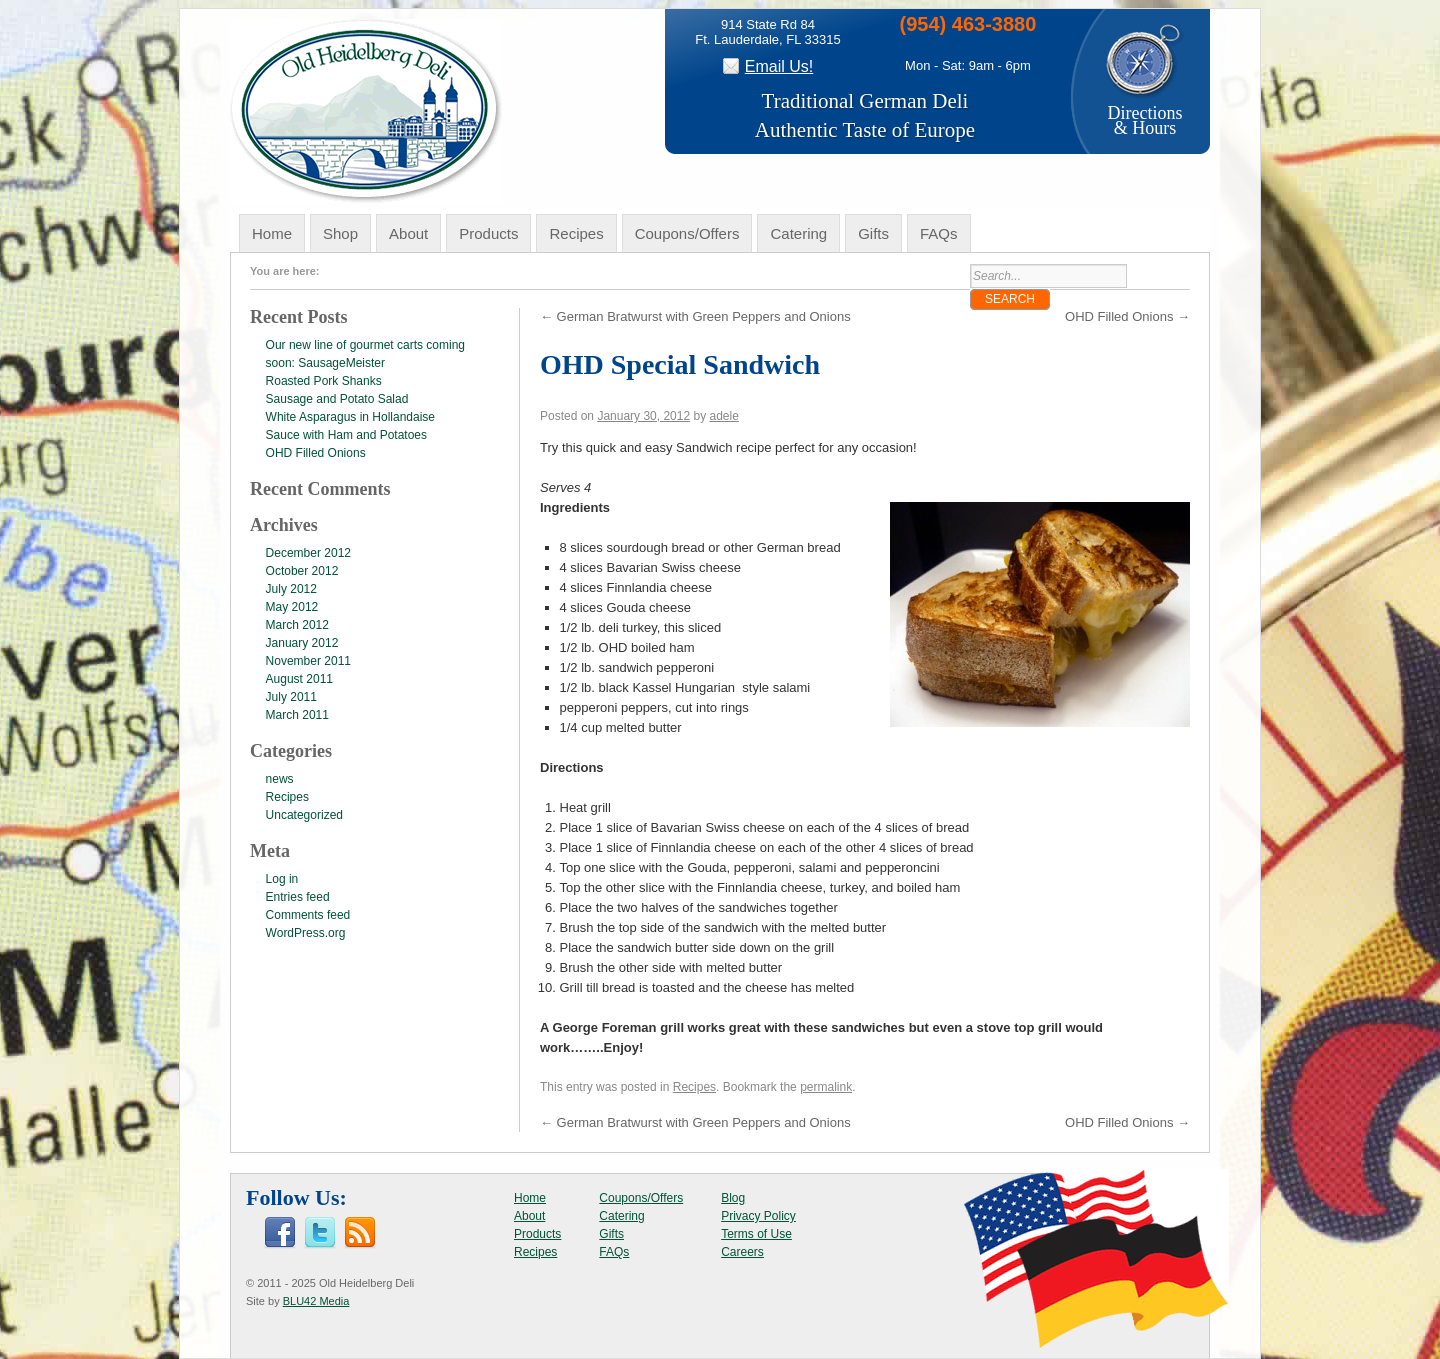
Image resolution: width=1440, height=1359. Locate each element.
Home (272, 233)
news (280, 779)
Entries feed (298, 897)
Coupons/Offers (687, 233)
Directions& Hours (1145, 113)
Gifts (873, 233)
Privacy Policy (758, 1216)
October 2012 (302, 571)
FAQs (939, 233)
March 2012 (297, 625)
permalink (826, 1087)
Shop (340, 233)
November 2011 (308, 661)
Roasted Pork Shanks (324, 381)
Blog (733, 1198)
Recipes (576, 233)
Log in (282, 879)
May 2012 (292, 607)
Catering (798, 233)
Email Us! (779, 66)
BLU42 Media (316, 1301)
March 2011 (297, 715)
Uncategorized (304, 815)
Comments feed (308, 915)
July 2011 (291, 697)
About (408, 233)
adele (724, 416)
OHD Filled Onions (1127, 316)
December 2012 (308, 553)
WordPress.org (306, 933)
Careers (742, 1252)
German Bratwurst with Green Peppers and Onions (695, 316)
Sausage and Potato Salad (337, 399)
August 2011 (299, 679)
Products (488, 233)
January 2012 (302, 643)
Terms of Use (756, 1234)
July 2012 (291, 589)
